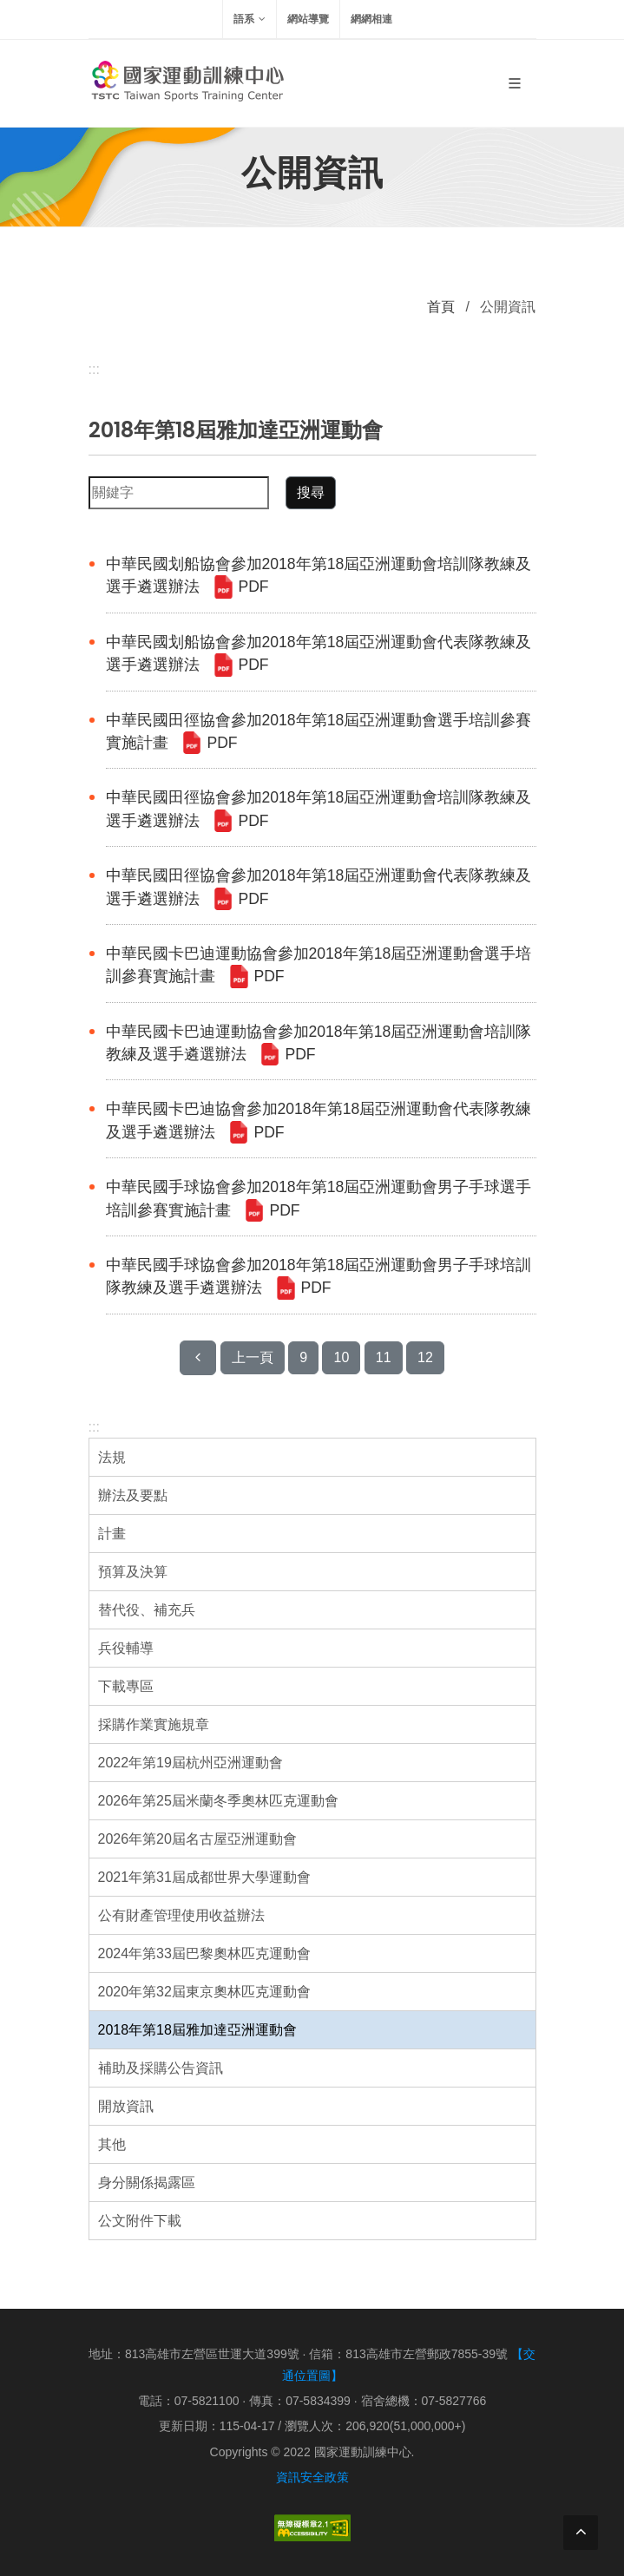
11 (383, 1357)
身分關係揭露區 (146, 2182)
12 (425, 1357)
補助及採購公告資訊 (160, 2068)
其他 (112, 2144)
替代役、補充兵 (146, 1610)
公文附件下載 (139, 2220)
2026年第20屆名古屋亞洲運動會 (197, 1839)
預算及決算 (132, 1571)
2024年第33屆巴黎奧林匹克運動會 (204, 1953)
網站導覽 (308, 19)
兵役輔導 (126, 1648)
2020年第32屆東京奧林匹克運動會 (204, 1991)
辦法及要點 (132, 1495)
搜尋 (311, 492)
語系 (249, 19)
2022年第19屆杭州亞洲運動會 (190, 1762)
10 (341, 1357)
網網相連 (371, 19)
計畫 (112, 1533)
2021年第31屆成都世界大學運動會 (204, 1877)
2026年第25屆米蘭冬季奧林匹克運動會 (218, 1800)
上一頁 (252, 1357)
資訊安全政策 (312, 2477)
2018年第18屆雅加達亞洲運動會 (197, 2029)
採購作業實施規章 (153, 1724)
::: (94, 1426)
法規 (112, 1457)
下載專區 (126, 1686)
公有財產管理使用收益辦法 (181, 1915)
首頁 (441, 306)
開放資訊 (126, 2106)
